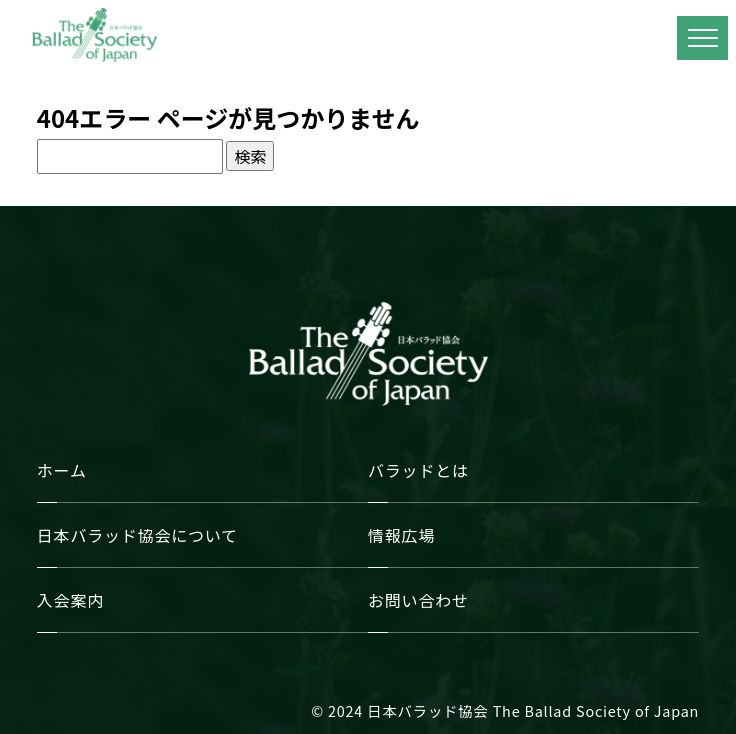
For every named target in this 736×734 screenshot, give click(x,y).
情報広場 (401, 535)
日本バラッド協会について (137, 535)
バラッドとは (418, 470)
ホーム (62, 470)
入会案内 (70, 600)
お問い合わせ (418, 600)
